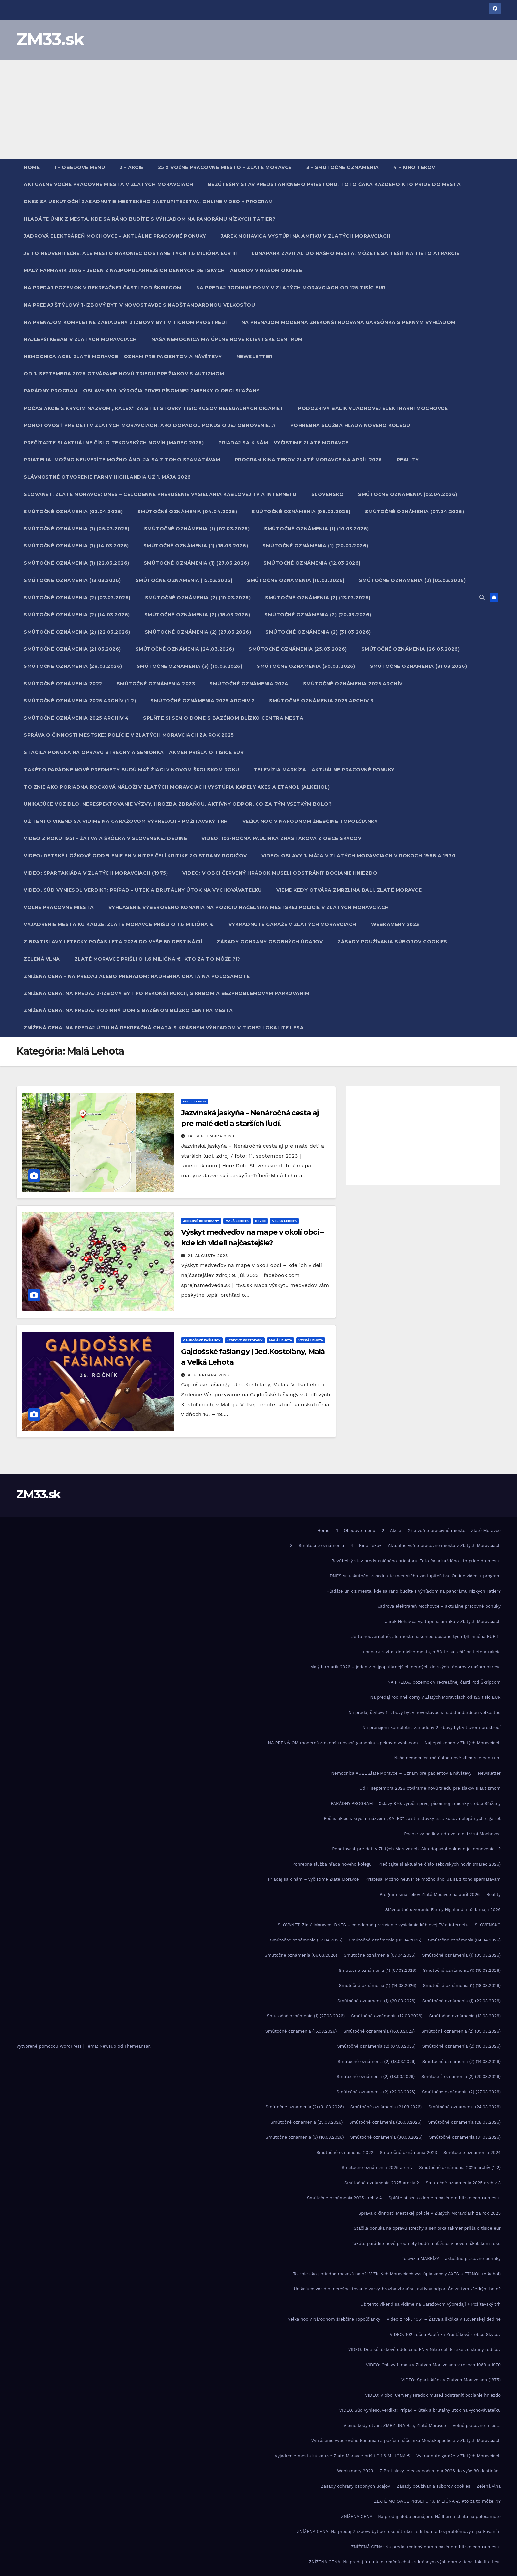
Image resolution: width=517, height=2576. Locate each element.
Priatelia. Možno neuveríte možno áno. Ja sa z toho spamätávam (122, 460)
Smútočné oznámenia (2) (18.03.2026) (197, 615)
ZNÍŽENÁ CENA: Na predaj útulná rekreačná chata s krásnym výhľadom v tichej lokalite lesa (164, 1028)
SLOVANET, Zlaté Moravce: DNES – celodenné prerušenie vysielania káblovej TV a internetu (160, 494)
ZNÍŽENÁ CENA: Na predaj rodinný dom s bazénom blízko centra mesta (128, 1010)
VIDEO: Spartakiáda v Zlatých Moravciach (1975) (96, 873)
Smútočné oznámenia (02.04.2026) (407, 494)
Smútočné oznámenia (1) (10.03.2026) (316, 529)
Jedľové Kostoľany (201, 1221)
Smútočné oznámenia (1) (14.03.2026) (76, 546)
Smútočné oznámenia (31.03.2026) (418, 666)
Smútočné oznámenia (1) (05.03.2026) (77, 529)
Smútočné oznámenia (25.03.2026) (298, 649)
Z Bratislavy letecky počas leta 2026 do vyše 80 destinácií (113, 942)
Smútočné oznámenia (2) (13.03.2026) (318, 598)
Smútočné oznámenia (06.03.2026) (301, 511)
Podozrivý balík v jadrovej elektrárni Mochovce (373, 408)
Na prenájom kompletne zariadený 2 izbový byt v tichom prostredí (125, 322)
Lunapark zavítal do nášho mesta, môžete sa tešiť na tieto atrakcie (356, 253)
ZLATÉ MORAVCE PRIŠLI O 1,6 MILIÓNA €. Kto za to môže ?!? (157, 959)
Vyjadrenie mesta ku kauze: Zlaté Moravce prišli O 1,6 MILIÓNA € (119, 924)
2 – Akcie (131, 167)
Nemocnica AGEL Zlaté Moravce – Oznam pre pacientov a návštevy (123, 356)
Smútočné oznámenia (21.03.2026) (72, 649)
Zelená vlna (42, 959)
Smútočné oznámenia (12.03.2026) (312, 563)
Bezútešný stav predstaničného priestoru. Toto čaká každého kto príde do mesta (334, 184)
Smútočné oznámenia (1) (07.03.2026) (197, 529)
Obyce (260, 1221)
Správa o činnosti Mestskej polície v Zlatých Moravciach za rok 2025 (129, 735)
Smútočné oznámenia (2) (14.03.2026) (77, 615)
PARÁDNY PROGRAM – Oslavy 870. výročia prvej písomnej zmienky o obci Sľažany (142, 391)
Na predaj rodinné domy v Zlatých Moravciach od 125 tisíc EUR (291, 288)
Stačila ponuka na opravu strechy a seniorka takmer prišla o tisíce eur (134, 752)
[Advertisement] (258, 109)
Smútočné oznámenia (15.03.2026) (184, 580)
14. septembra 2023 (211, 1136)
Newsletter (254, 356)
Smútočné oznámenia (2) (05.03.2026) (412, 580)
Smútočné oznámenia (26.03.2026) (410, 649)
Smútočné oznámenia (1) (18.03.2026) (195, 546)
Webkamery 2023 (395, 924)
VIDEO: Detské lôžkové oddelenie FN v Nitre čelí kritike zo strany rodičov (135, 856)
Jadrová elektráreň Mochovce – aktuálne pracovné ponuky (115, 236)
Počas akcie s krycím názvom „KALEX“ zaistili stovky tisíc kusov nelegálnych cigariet (154, 408)
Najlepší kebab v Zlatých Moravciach (80, 339)
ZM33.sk (50, 39)
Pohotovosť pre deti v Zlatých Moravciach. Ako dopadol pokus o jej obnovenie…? (150, 425)
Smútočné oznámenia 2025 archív (353, 684)
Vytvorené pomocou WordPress (49, 2046)
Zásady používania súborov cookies (392, 942)
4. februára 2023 (208, 1375)
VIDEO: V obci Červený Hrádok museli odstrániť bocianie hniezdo (279, 873)
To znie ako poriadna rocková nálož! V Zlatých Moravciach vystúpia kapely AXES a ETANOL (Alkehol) (177, 787)
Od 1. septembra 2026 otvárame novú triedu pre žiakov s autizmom (124, 374)
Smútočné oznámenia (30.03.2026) (306, 666)
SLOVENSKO (327, 494)
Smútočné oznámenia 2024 (249, 684)
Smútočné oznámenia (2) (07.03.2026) (77, 598)
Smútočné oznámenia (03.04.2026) (73, 511)
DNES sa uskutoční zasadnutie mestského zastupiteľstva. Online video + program (148, 201)
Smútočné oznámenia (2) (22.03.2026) (77, 632)
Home (32, 167)
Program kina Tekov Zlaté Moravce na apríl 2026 (308, 460)
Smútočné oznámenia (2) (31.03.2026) (318, 632)
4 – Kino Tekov (414, 167)
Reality (408, 460)
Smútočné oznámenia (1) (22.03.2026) (76, 563)
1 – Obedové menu (79, 167)
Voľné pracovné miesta (59, 907)
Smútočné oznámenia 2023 (156, 684)
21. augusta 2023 (208, 1255)
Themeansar (137, 2046)
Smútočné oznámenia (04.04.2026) (187, 511)
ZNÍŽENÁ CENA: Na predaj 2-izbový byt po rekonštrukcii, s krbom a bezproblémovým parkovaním (166, 993)
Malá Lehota (194, 1101)
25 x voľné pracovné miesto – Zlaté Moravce (225, 167)
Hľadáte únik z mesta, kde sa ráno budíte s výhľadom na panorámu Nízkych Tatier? (150, 219)
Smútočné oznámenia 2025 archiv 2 (202, 701)
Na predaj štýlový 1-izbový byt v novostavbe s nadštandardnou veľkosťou (139, 305)
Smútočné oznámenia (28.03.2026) (73, 666)
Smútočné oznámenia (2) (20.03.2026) (317, 615)
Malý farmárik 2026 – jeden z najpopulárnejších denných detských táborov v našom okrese (163, 270)
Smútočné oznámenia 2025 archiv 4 (76, 718)
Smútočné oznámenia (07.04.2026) (414, 511)
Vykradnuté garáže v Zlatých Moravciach (292, 924)
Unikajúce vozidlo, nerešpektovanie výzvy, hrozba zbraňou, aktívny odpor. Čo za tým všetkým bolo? (178, 804)
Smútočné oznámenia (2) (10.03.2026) (198, 598)
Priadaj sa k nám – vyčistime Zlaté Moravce (283, 443)
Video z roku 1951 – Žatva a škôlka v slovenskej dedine (105, 838)
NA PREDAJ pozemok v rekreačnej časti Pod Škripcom (103, 288)
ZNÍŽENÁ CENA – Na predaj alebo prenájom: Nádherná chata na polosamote (137, 976)
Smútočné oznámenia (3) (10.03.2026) (190, 666)
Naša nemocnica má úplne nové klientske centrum (227, 339)
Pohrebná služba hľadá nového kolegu (350, 425)
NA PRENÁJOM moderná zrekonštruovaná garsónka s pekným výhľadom (348, 322)
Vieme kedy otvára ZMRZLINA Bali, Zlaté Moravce (349, 890)
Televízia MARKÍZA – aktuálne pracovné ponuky (324, 770)
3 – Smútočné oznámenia (342, 167)
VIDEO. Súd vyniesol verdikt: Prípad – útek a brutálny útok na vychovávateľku (143, 890)
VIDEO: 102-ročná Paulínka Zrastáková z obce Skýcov (281, 838)
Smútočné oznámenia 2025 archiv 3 (321, 701)
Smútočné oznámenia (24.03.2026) (185, 649)
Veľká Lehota (284, 1221)
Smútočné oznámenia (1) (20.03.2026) (315, 546)
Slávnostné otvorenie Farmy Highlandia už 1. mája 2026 (107, 477)
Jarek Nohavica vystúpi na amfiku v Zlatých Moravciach (306, 236)
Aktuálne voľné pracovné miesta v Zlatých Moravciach (108, 184)
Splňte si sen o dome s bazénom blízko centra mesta (223, 718)
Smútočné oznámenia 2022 (63, 684)
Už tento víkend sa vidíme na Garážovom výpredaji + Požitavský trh (126, 821)
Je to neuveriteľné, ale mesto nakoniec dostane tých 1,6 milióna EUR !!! (130, 253)
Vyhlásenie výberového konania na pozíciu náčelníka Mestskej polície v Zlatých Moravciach (248, 907)
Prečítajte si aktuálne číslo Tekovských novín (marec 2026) (114, 443)
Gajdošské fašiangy (201, 1340)
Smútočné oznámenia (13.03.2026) (72, 580)
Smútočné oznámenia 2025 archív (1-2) (80, 701)
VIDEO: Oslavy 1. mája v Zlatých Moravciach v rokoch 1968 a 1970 (358, 856)
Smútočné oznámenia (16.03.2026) (296, 580)
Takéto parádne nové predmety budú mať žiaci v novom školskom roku (131, 770)
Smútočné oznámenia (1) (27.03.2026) (196, 563)
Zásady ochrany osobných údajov (270, 942)
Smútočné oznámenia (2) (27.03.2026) (198, 632)
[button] (482, 597)
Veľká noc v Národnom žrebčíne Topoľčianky (310, 821)
